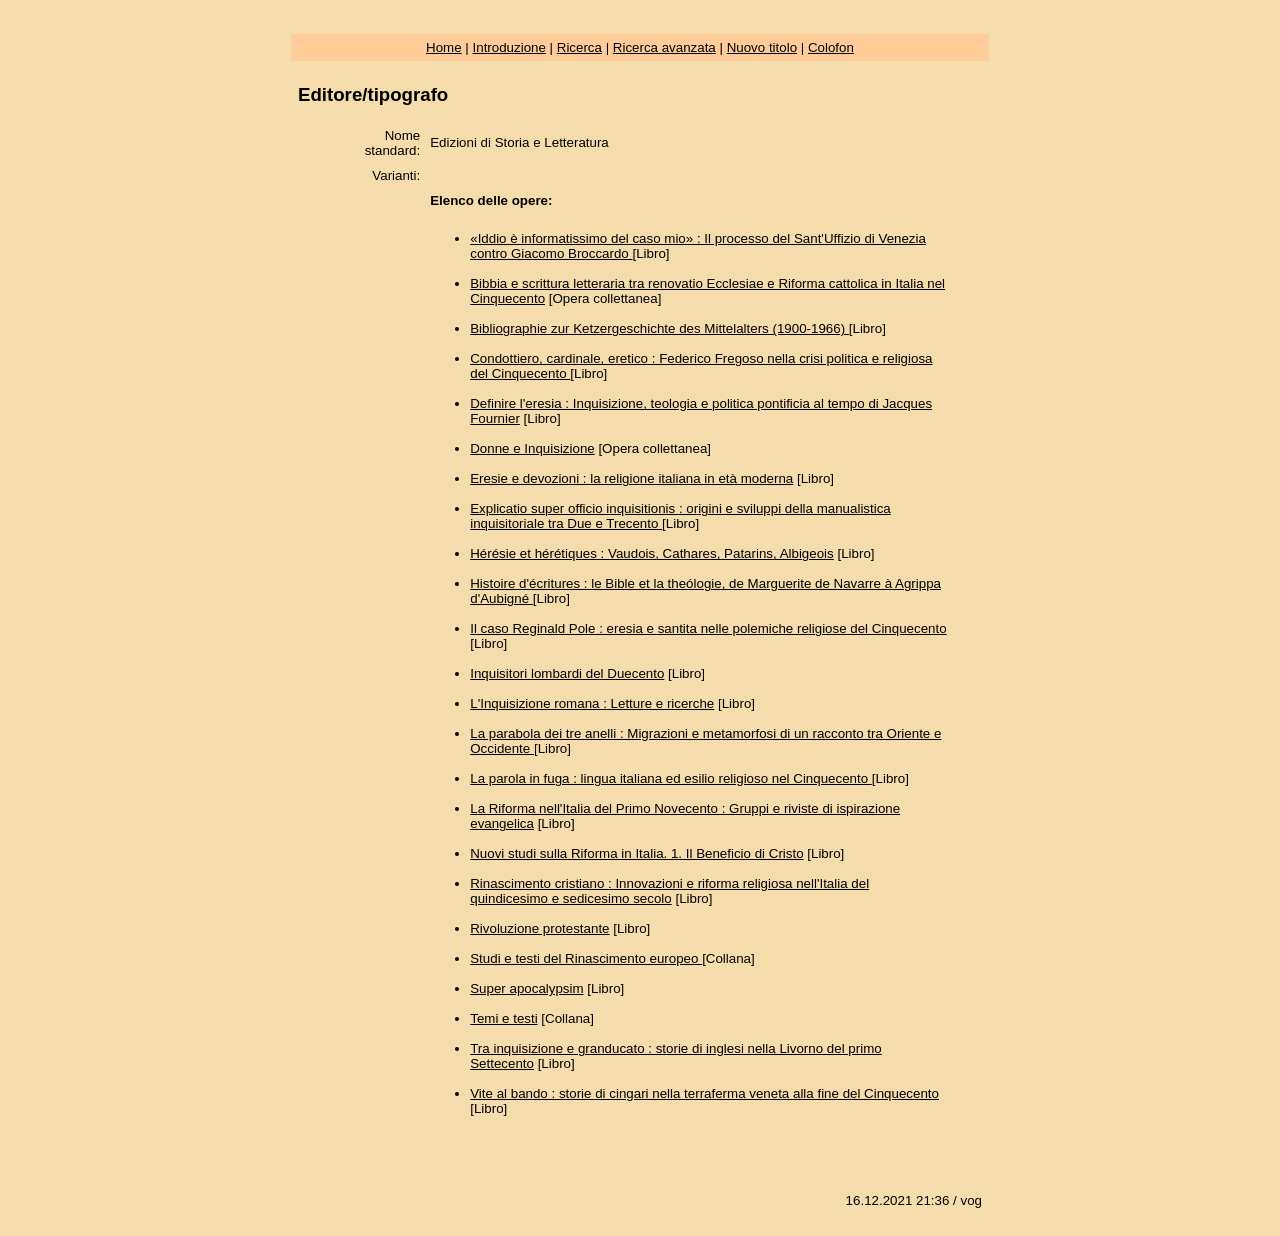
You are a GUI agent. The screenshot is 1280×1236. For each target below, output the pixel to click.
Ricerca (579, 47)
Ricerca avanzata (664, 47)
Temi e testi (503, 1018)
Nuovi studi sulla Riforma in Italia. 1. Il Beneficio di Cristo (636, 853)
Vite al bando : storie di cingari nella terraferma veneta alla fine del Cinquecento (704, 1093)
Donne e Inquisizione (532, 448)
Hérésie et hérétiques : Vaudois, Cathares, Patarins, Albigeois (652, 553)
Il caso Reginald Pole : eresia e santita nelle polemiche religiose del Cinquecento (708, 628)
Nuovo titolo (762, 47)
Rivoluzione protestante (539, 928)
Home (444, 47)
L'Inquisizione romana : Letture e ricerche (592, 703)
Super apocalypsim (526, 988)
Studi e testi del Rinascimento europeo (586, 958)
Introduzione (509, 47)
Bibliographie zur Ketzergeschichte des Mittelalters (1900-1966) (659, 328)
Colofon (831, 47)
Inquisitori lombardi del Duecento (567, 673)
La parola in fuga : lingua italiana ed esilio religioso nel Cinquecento (671, 778)
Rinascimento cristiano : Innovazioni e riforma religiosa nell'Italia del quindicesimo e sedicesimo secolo (669, 891)
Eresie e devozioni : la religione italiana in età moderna (631, 478)
